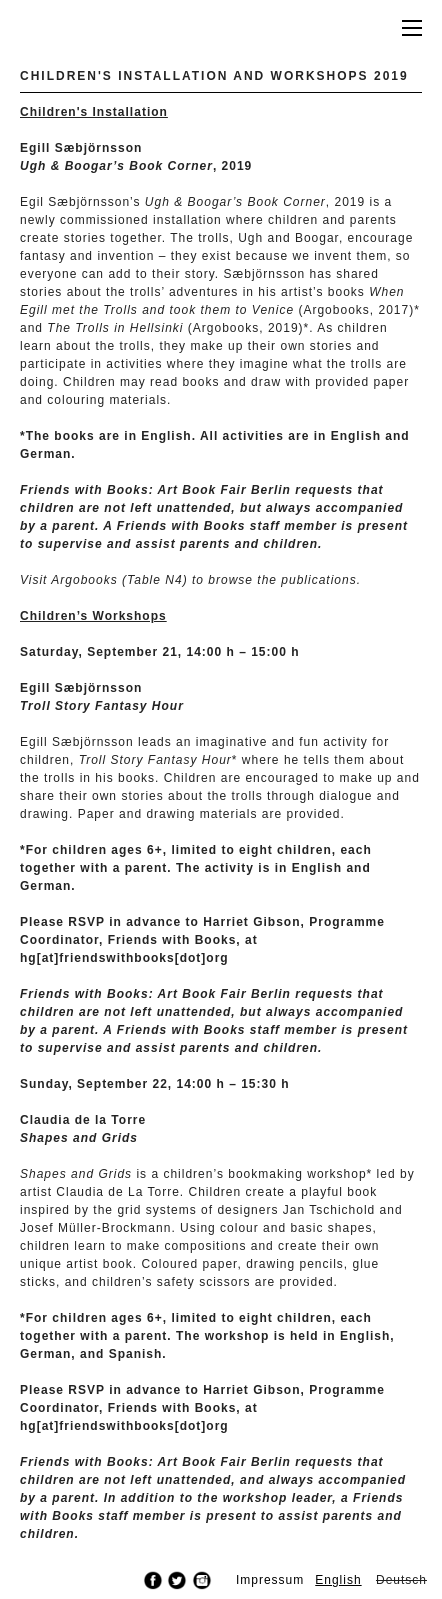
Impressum (270, 1580)
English (338, 1580)
